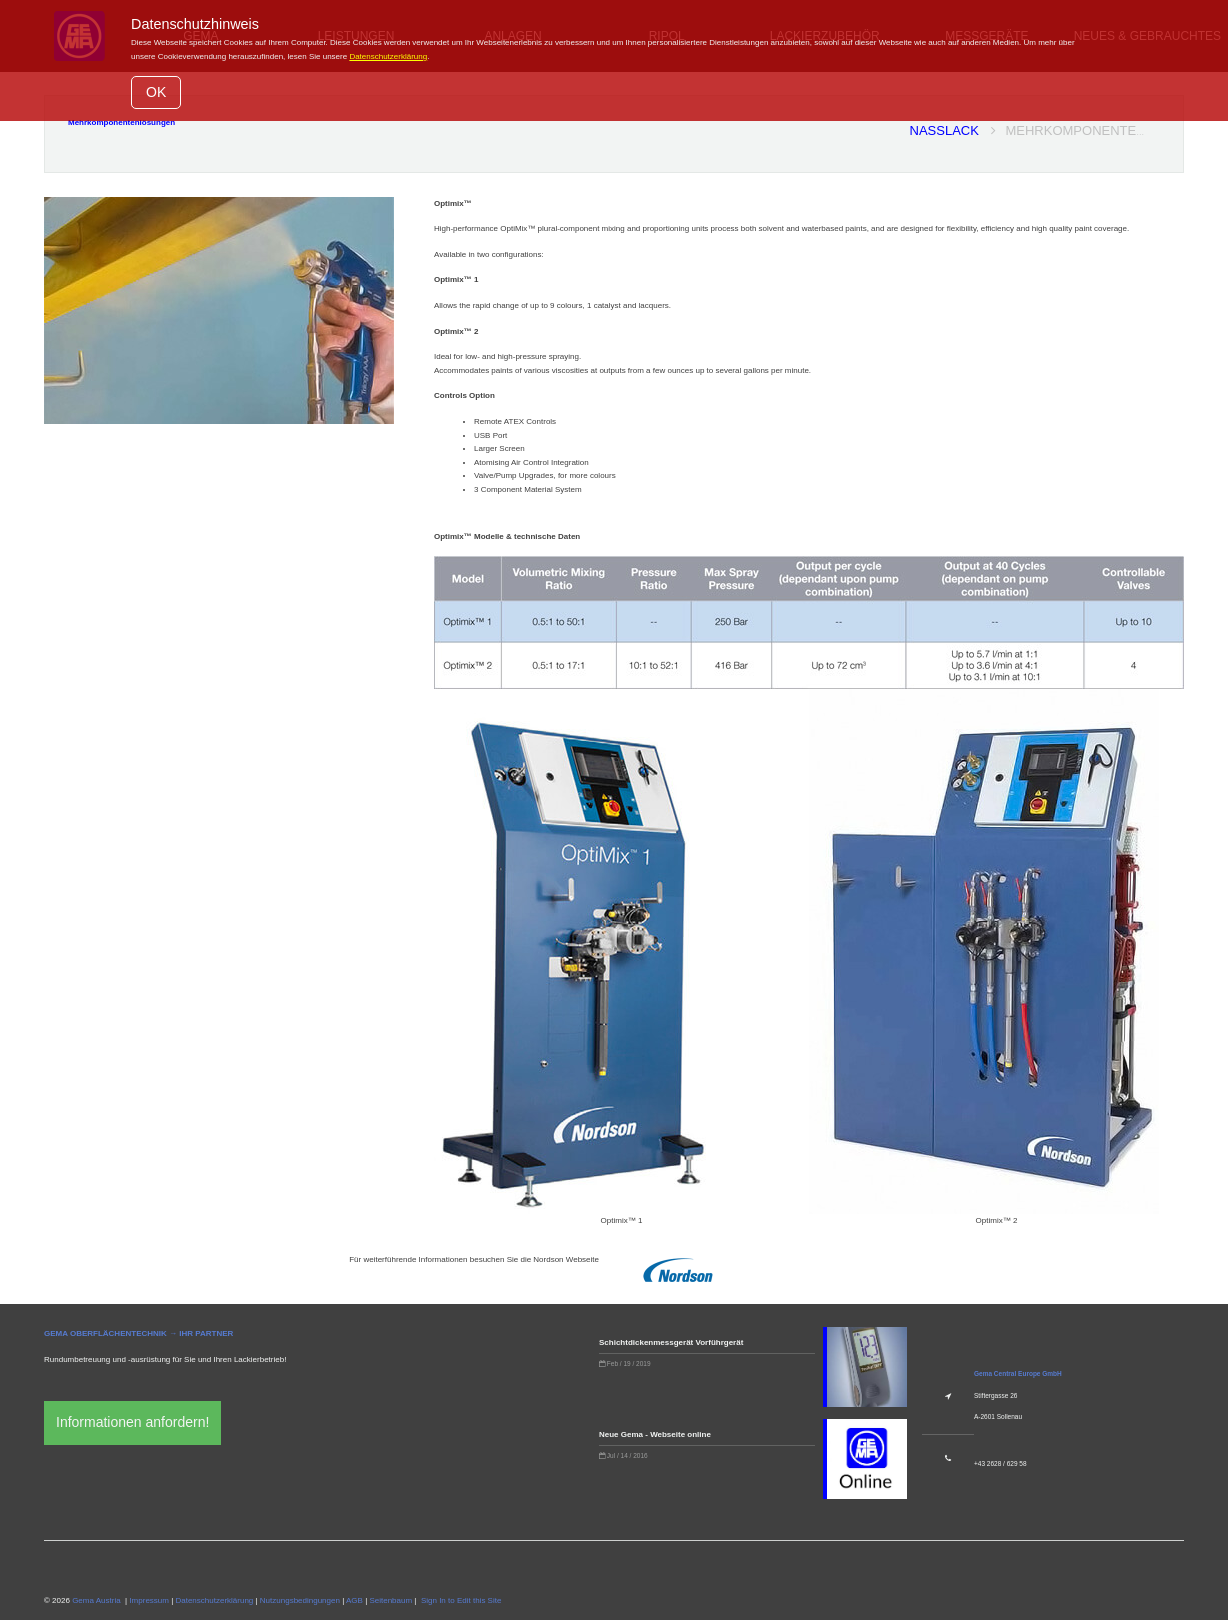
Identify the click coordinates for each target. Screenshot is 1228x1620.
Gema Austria (96, 1600)
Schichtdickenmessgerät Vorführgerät (671, 1342)
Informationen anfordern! (132, 1422)
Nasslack (953, 130)
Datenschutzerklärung (388, 56)
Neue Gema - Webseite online (655, 1434)
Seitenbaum (390, 1600)
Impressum (149, 1600)
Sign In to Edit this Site (460, 1600)
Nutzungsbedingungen (300, 1600)
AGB (354, 1600)
